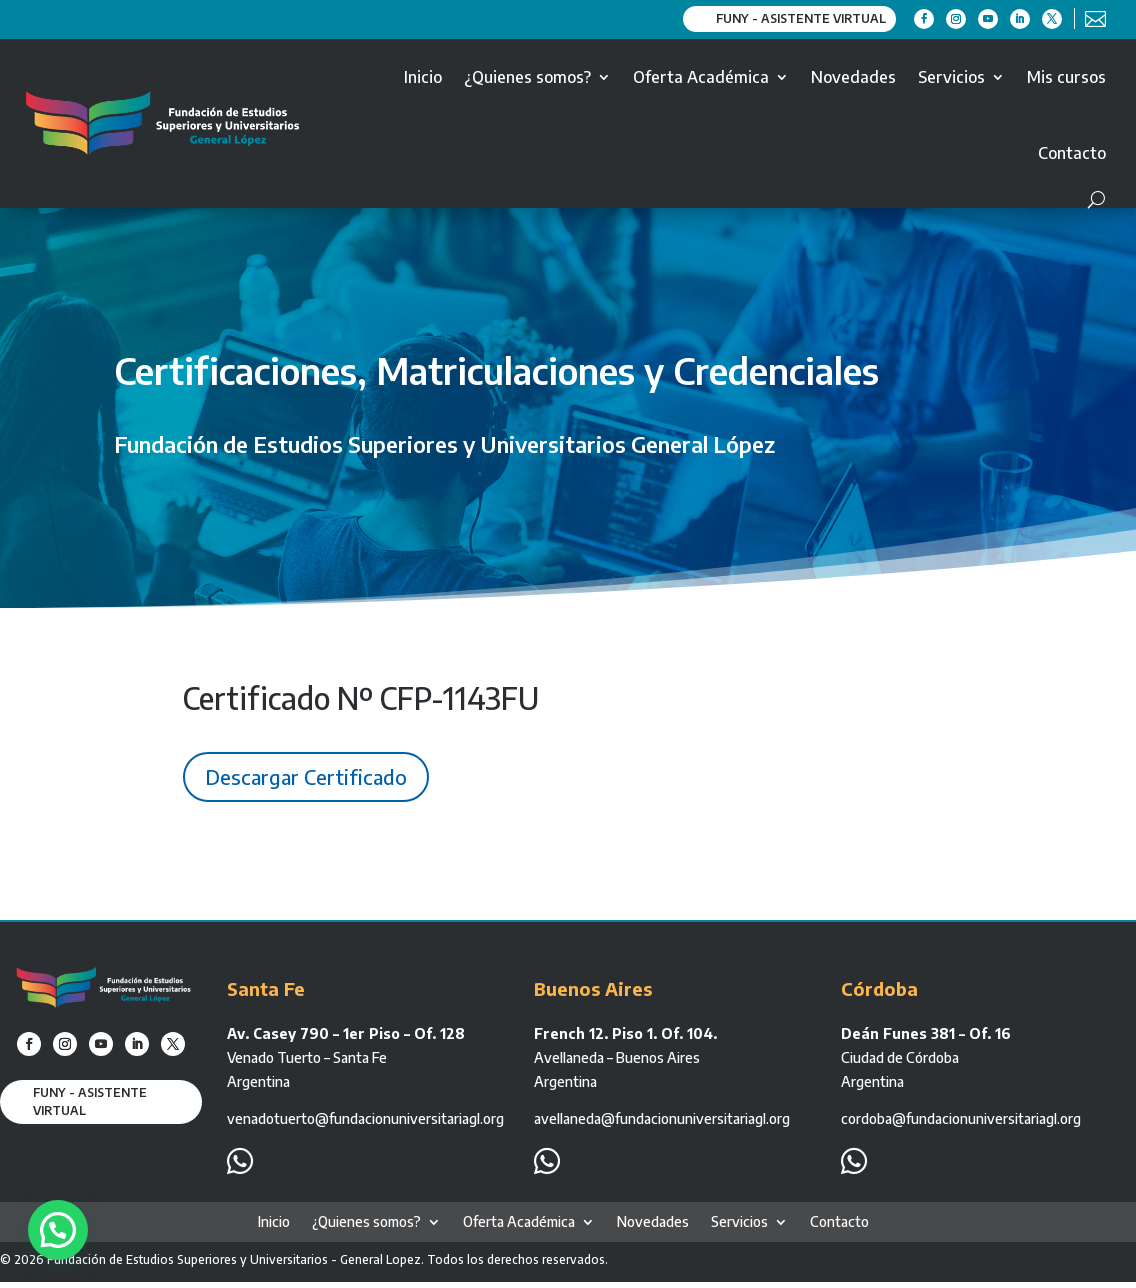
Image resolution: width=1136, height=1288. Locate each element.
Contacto (1072, 153)
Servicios (951, 77)
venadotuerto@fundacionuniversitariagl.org (365, 1118)
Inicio (423, 77)
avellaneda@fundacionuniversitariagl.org (662, 1118)
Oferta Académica (701, 77)
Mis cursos (1066, 77)
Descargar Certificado (306, 776)
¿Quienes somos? (527, 77)
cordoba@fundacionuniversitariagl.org (961, 1118)
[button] (60, 1229)
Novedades (853, 77)
